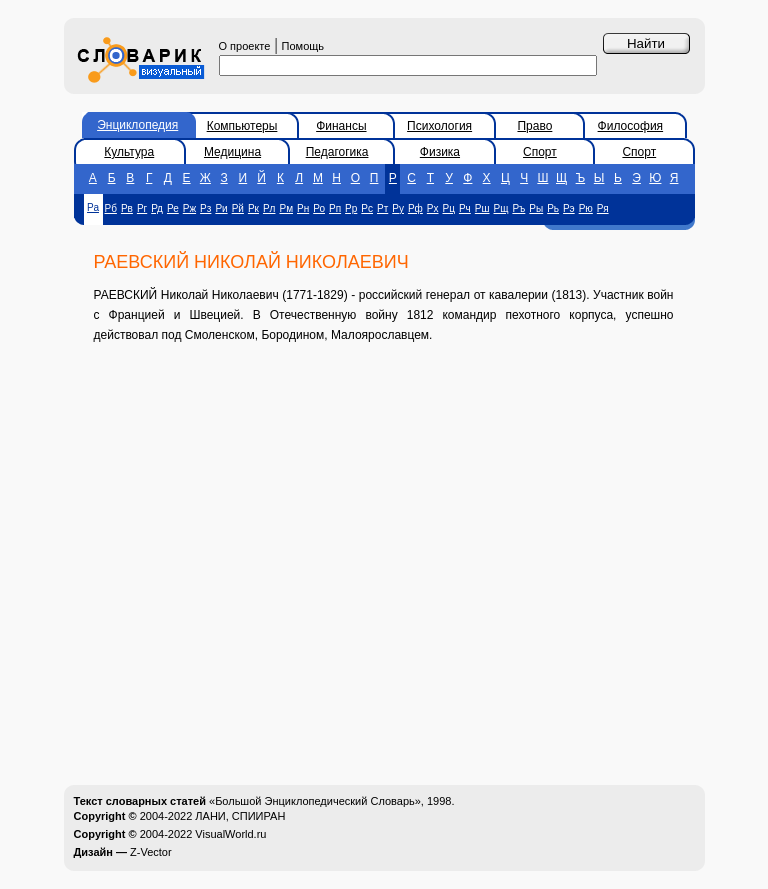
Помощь (303, 46)
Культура (129, 152)
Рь (553, 208)
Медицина (232, 152)
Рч (465, 208)
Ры (536, 208)
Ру (398, 208)
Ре (173, 208)
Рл (269, 208)
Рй (238, 208)
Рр (351, 208)
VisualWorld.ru (230, 834)
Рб (111, 208)
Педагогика (337, 152)
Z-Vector (151, 852)
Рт (382, 208)
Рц (449, 208)
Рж (189, 208)
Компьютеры (242, 126)
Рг (142, 208)
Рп (335, 208)
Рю (586, 208)
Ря (603, 208)
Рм (286, 208)
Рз (205, 208)
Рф (415, 208)
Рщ (501, 208)
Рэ (569, 208)
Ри (221, 208)
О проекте (245, 46)
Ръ (518, 208)
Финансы (341, 126)
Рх (433, 208)
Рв (127, 208)
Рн (303, 208)
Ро (319, 208)
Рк (253, 208)
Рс (367, 208)
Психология (439, 126)
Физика (440, 152)
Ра (93, 207)
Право (534, 126)
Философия (631, 126)
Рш (482, 208)
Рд (157, 208)
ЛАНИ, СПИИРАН (240, 816)
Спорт (540, 152)
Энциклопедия (137, 125)
